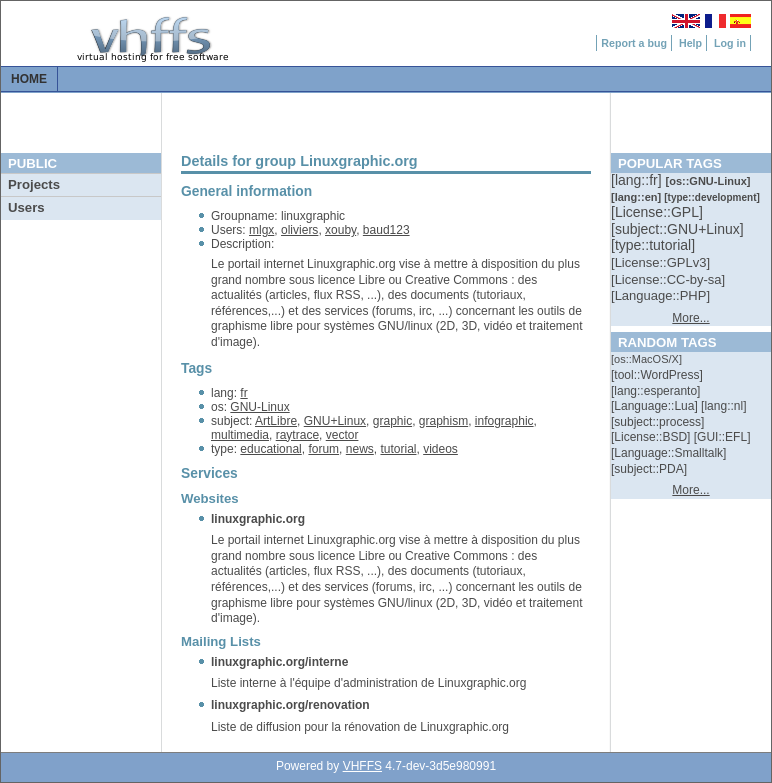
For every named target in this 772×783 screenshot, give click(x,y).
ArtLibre (276, 421)
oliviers (299, 230)
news (360, 449)
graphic (392, 421)
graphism (443, 421)
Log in (730, 43)
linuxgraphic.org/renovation (290, 705)
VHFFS (362, 766)
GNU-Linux (259, 407)
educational (270, 449)
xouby (340, 230)
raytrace (297, 435)
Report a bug (634, 43)
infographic (504, 421)
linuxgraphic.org (258, 519)
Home (29, 79)
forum (323, 449)
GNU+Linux (335, 421)
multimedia (240, 435)
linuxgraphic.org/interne (279, 662)
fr (243, 393)
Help (690, 43)
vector (342, 435)
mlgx (261, 230)
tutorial (398, 449)
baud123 (386, 230)
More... (690, 318)
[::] (638, 180)
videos (440, 449)
